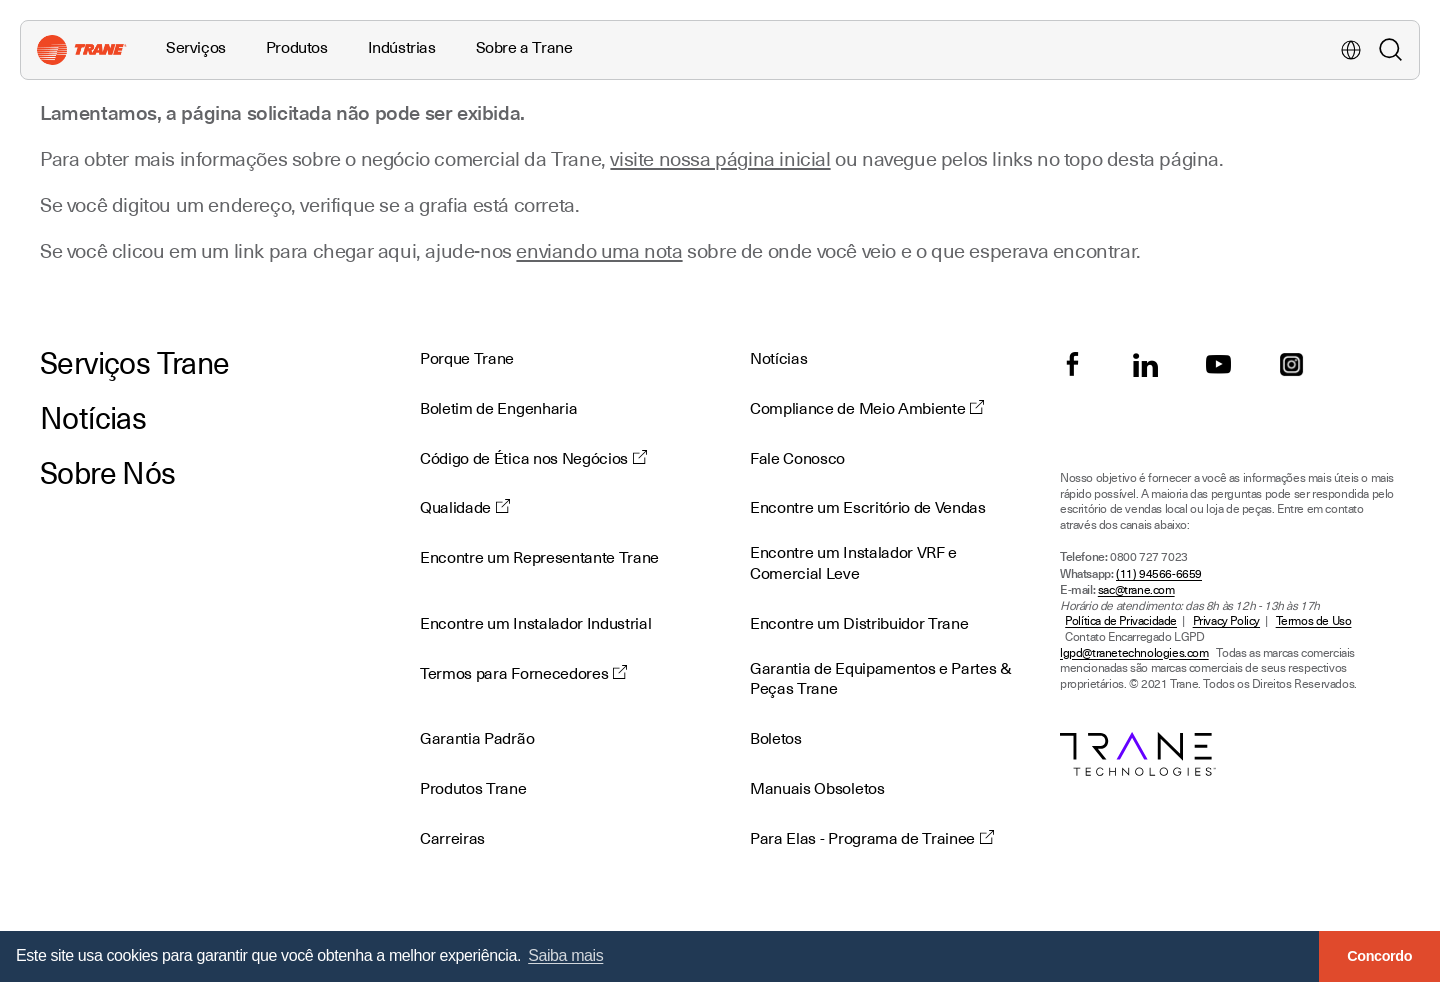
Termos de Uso (1314, 621)
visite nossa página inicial (720, 159)
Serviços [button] (196, 48)
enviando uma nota (599, 251)
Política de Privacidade (1121, 621)
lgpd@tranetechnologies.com (1134, 653)
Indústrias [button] (402, 48)
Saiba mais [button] (565, 955)
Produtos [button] (297, 48)
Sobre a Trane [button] (524, 48)
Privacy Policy (1226, 621)
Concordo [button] (1379, 956)
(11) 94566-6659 (1159, 574)
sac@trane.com (1136, 590)
